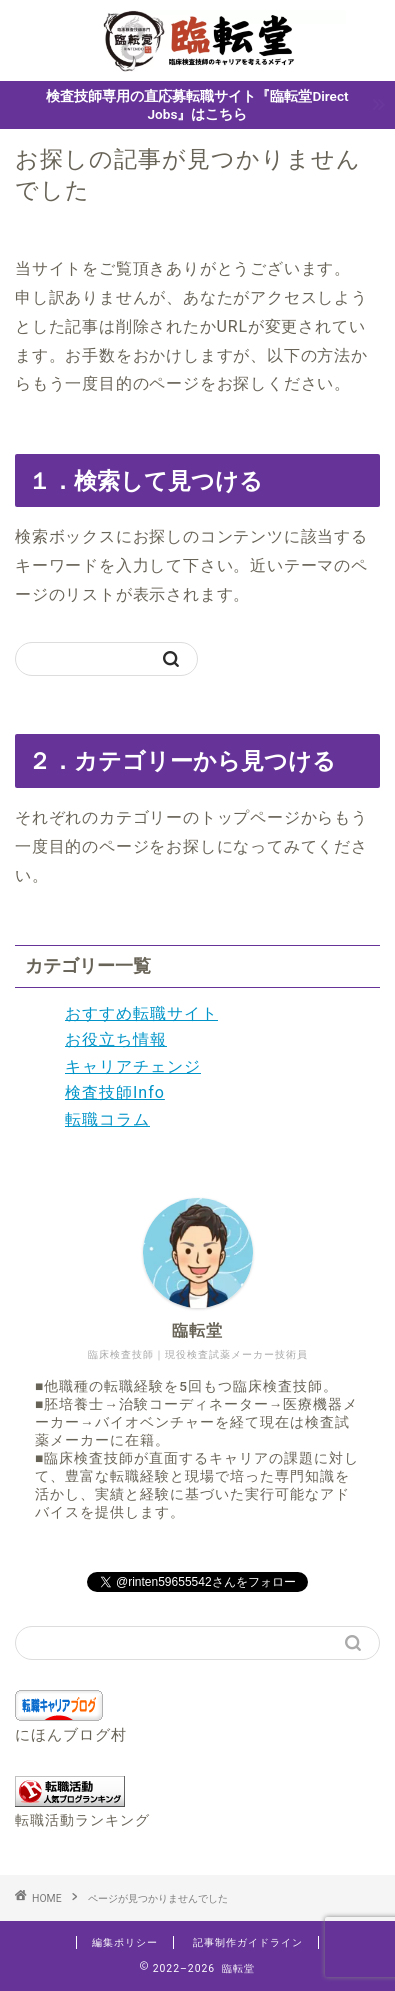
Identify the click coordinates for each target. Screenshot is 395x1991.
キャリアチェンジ (133, 1066)
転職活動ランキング (82, 1820)
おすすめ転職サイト (141, 1013)
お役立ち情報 (116, 1039)
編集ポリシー (125, 1942)
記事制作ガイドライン (248, 1942)
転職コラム (107, 1119)
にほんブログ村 (71, 1735)
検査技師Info (115, 1092)
